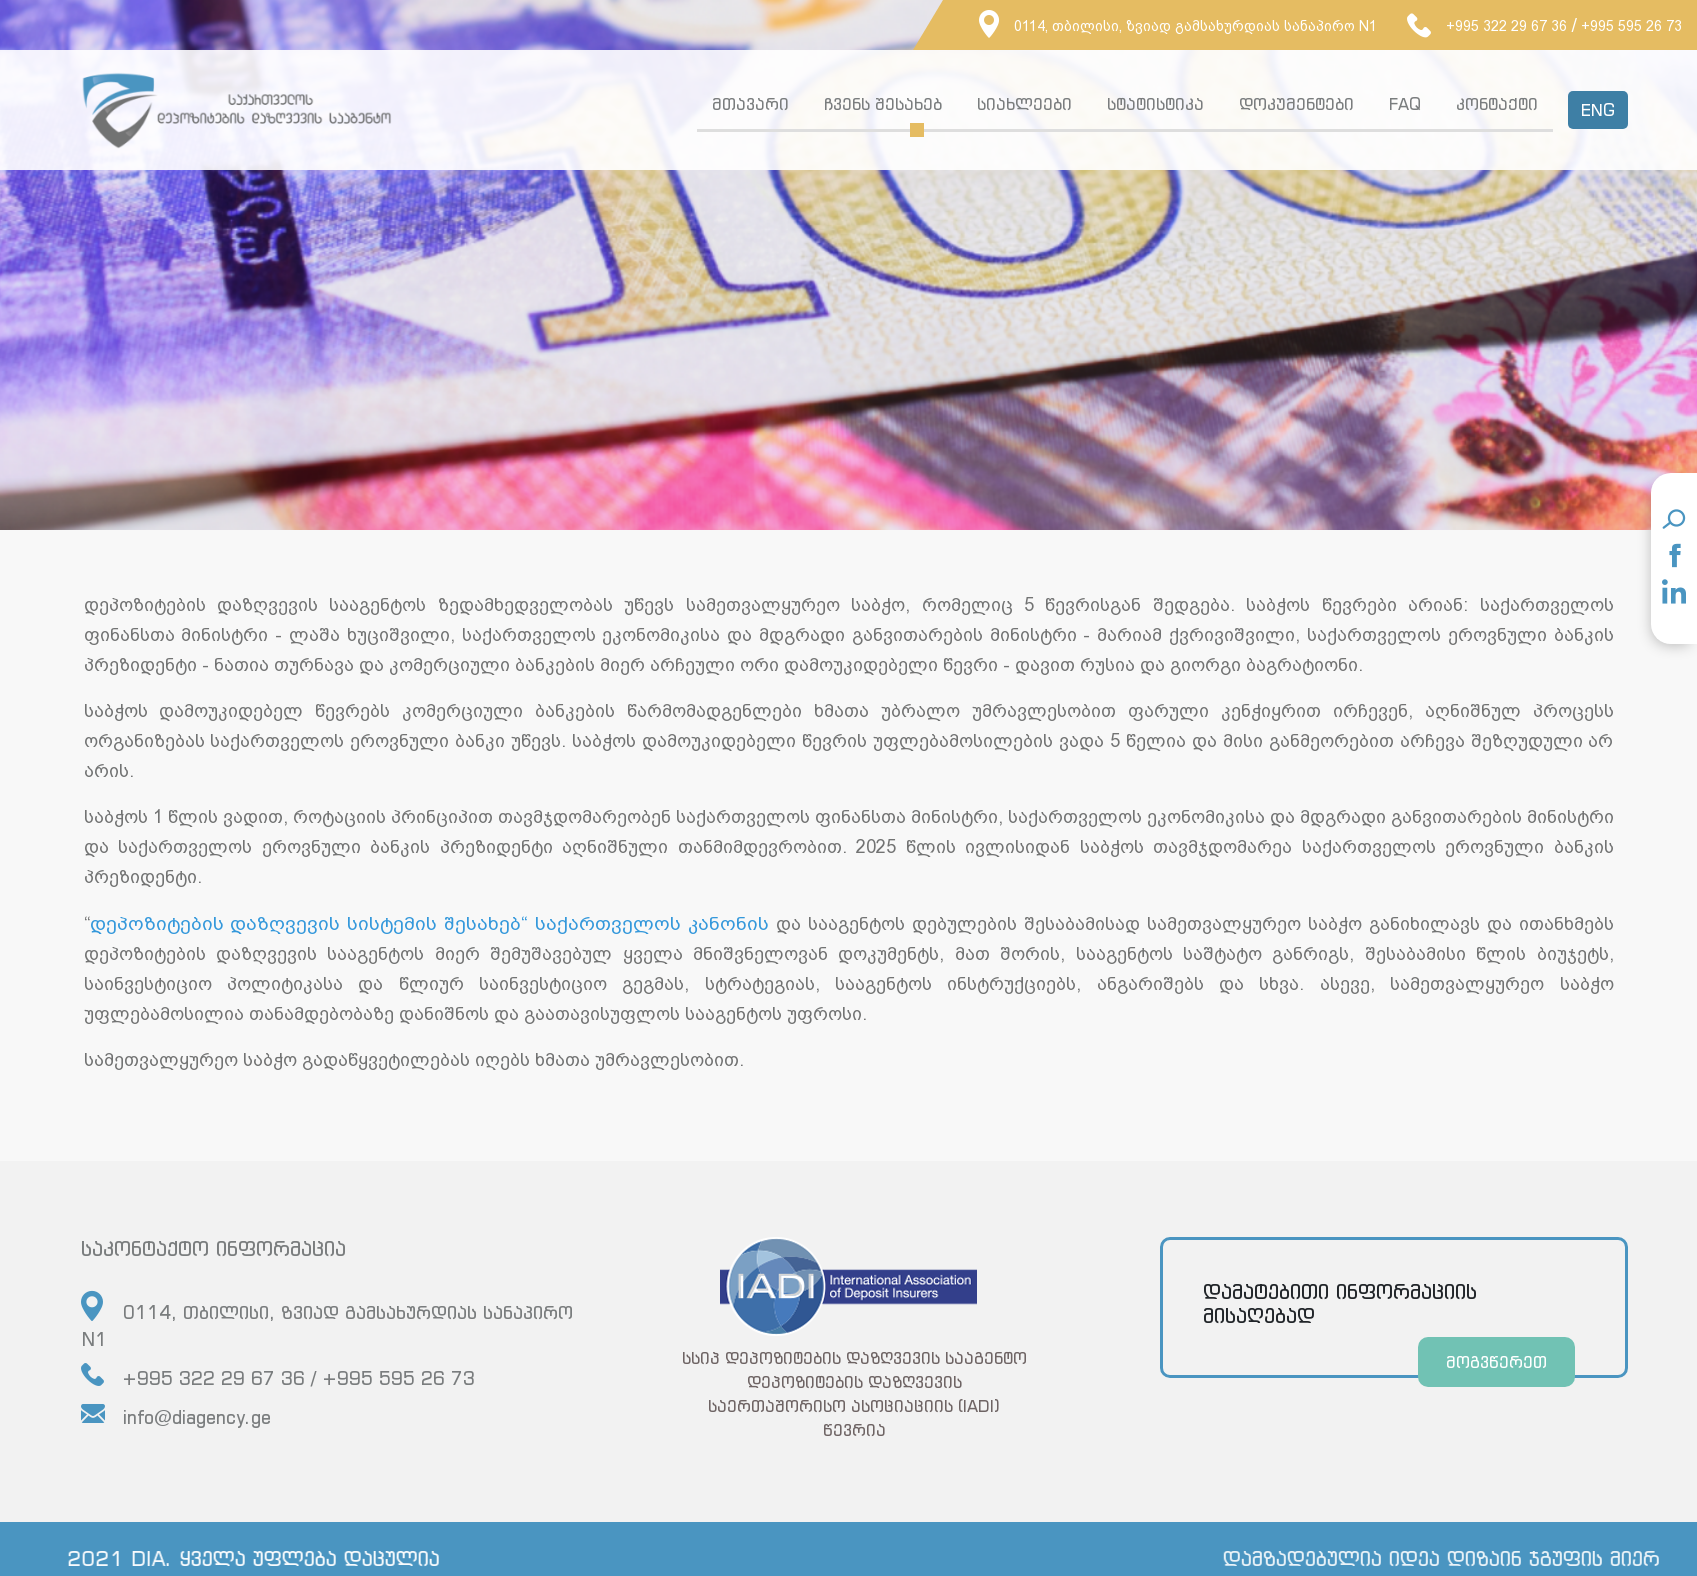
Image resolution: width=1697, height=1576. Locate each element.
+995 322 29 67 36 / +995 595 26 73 (278, 1406)
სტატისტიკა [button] (1155, 104)
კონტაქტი (1497, 104)
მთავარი (750, 104)
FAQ (1405, 104)
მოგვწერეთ (1496, 1392)
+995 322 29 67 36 (1487, 26)
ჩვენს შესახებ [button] (883, 104)
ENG (1598, 110)
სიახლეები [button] (1024, 104)
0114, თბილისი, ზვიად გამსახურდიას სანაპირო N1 (1178, 26)
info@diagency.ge (176, 1445)
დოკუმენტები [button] (1296, 104)
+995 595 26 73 (1631, 26)
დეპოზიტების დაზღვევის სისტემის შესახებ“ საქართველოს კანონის (440, 953)
